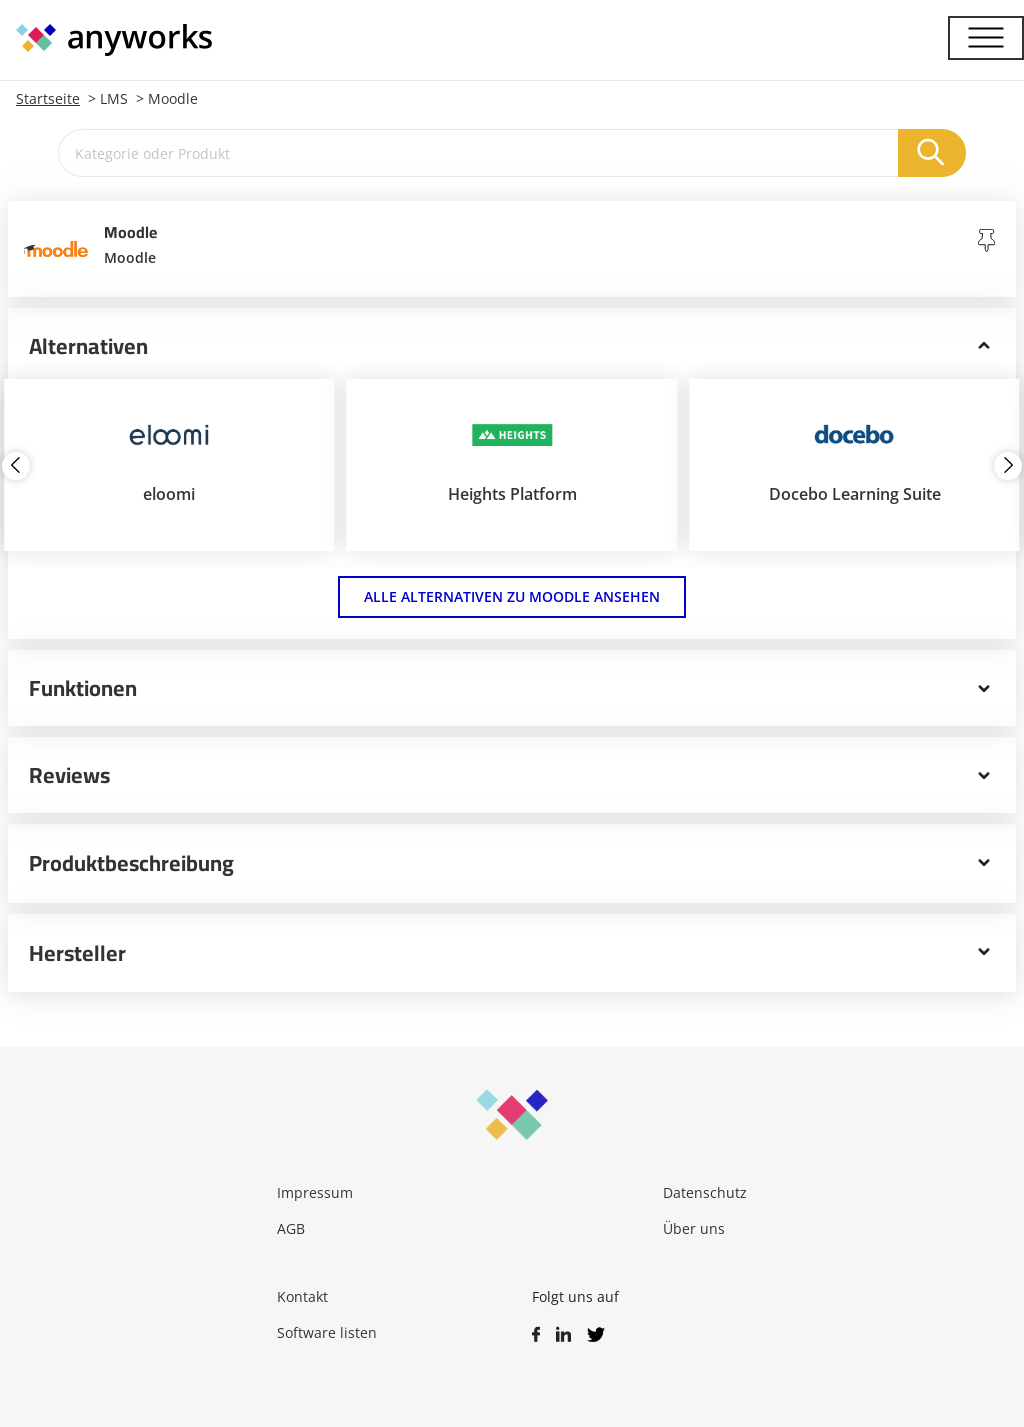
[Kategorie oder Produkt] (478, 153)
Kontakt (302, 1296)
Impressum (315, 1192)
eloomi (169, 494)
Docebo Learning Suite (855, 494)
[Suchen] (932, 153)
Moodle (173, 98)
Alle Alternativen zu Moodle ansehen (512, 596)
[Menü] (986, 38)
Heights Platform (512, 494)
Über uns (694, 1228)
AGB (291, 1228)
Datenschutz (705, 1192)
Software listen (327, 1332)
